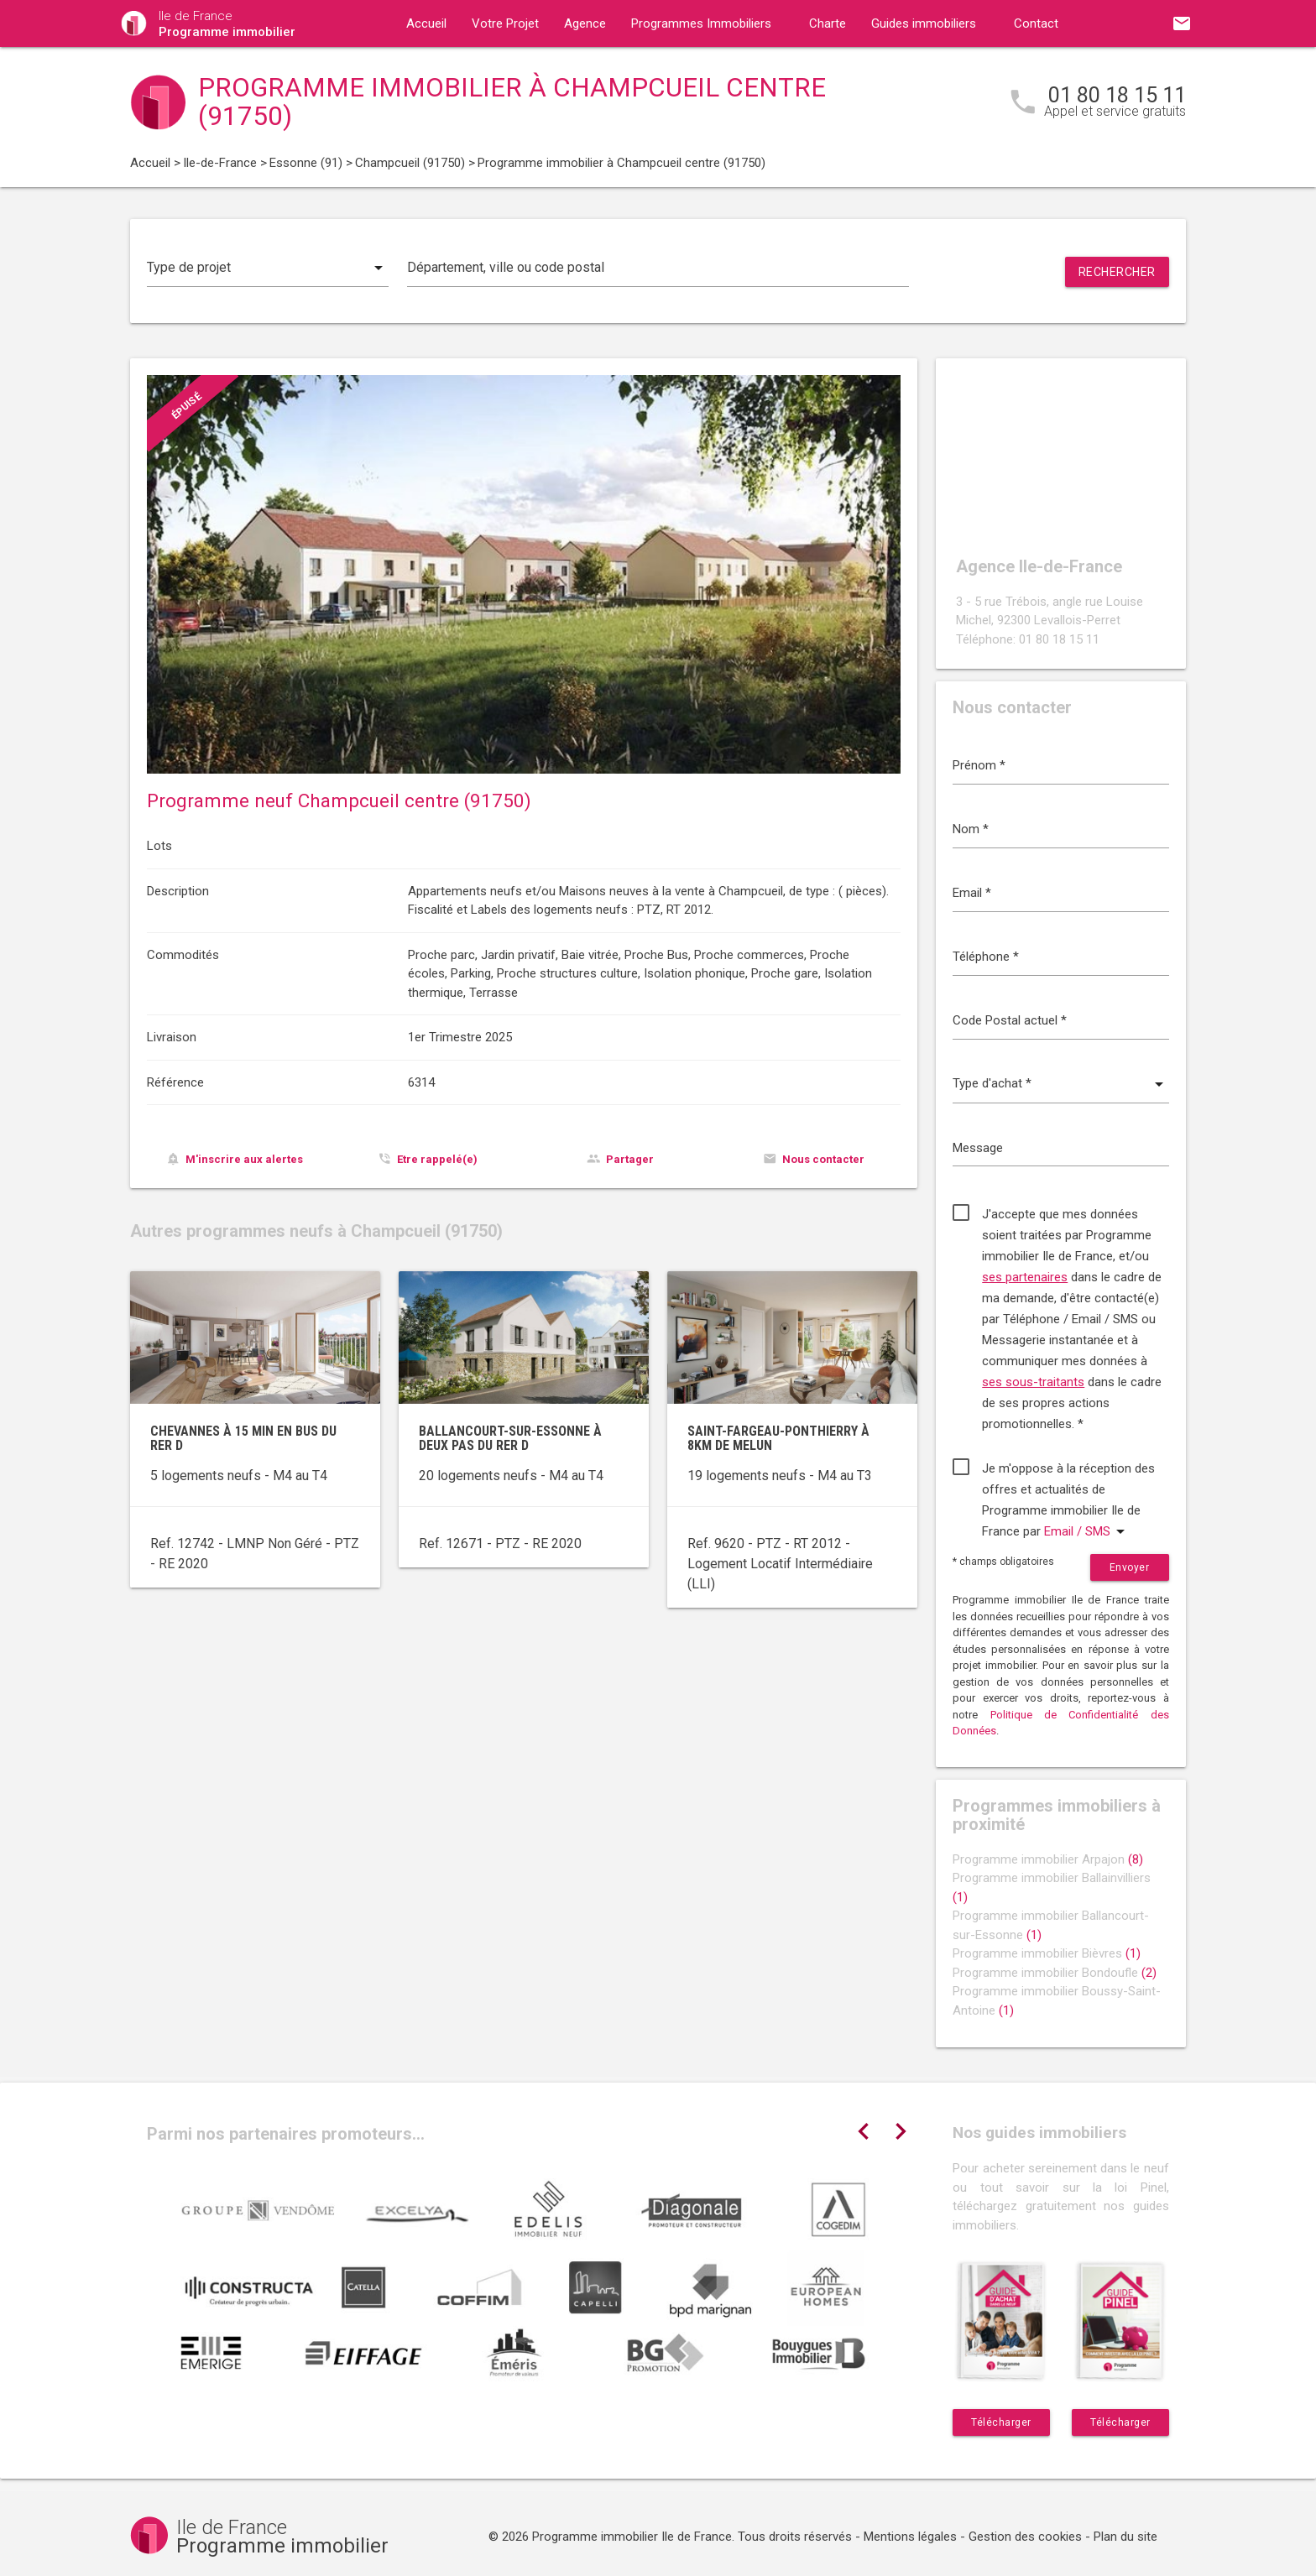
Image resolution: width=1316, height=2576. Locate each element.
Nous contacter (823, 1159)
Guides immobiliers (923, 23)
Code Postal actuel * (1010, 1020)
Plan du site (1125, 2536)
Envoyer (1130, 1567)
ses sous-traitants (1033, 1382)
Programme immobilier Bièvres (1047, 1953)
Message (978, 1147)
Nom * (971, 829)
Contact (1036, 23)
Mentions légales (910, 2536)
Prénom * (979, 765)
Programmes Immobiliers (701, 23)
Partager (630, 1159)
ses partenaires (1025, 1277)
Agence (585, 23)
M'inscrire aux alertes (244, 1159)
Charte (827, 23)
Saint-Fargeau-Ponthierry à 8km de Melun (778, 1438)
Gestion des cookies (1025, 2536)
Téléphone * (986, 956)
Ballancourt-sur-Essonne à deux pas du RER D (510, 1438)
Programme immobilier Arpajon (1048, 1859)
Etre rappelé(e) (437, 1159)
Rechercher (1117, 272)
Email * (972, 892)
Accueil (426, 23)
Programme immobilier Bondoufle (1055, 1972)
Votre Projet (505, 23)
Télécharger (1001, 2422)
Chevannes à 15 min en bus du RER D (243, 1438)
